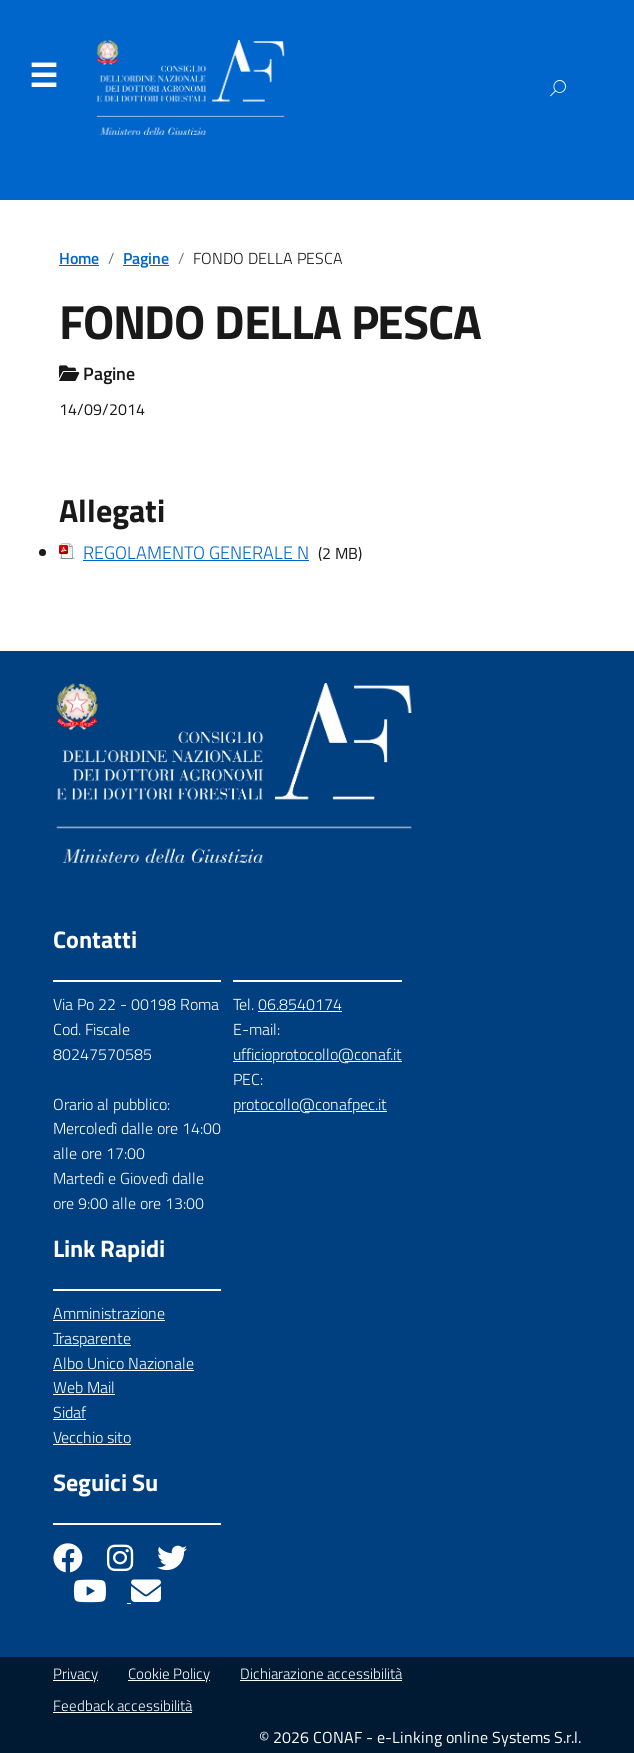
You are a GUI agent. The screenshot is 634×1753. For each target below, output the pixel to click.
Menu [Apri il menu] (43, 76)
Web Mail (84, 1387)
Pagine (146, 258)
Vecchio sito (92, 1437)
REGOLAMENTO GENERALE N (196, 552)
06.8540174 (300, 1004)
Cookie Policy (169, 1673)
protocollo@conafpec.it (310, 1104)
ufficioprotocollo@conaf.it (317, 1054)
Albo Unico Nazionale (123, 1363)
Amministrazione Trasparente (109, 1325)
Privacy (75, 1673)
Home (79, 258)
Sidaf (69, 1412)
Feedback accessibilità (122, 1705)
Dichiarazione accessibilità (321, 1673)
